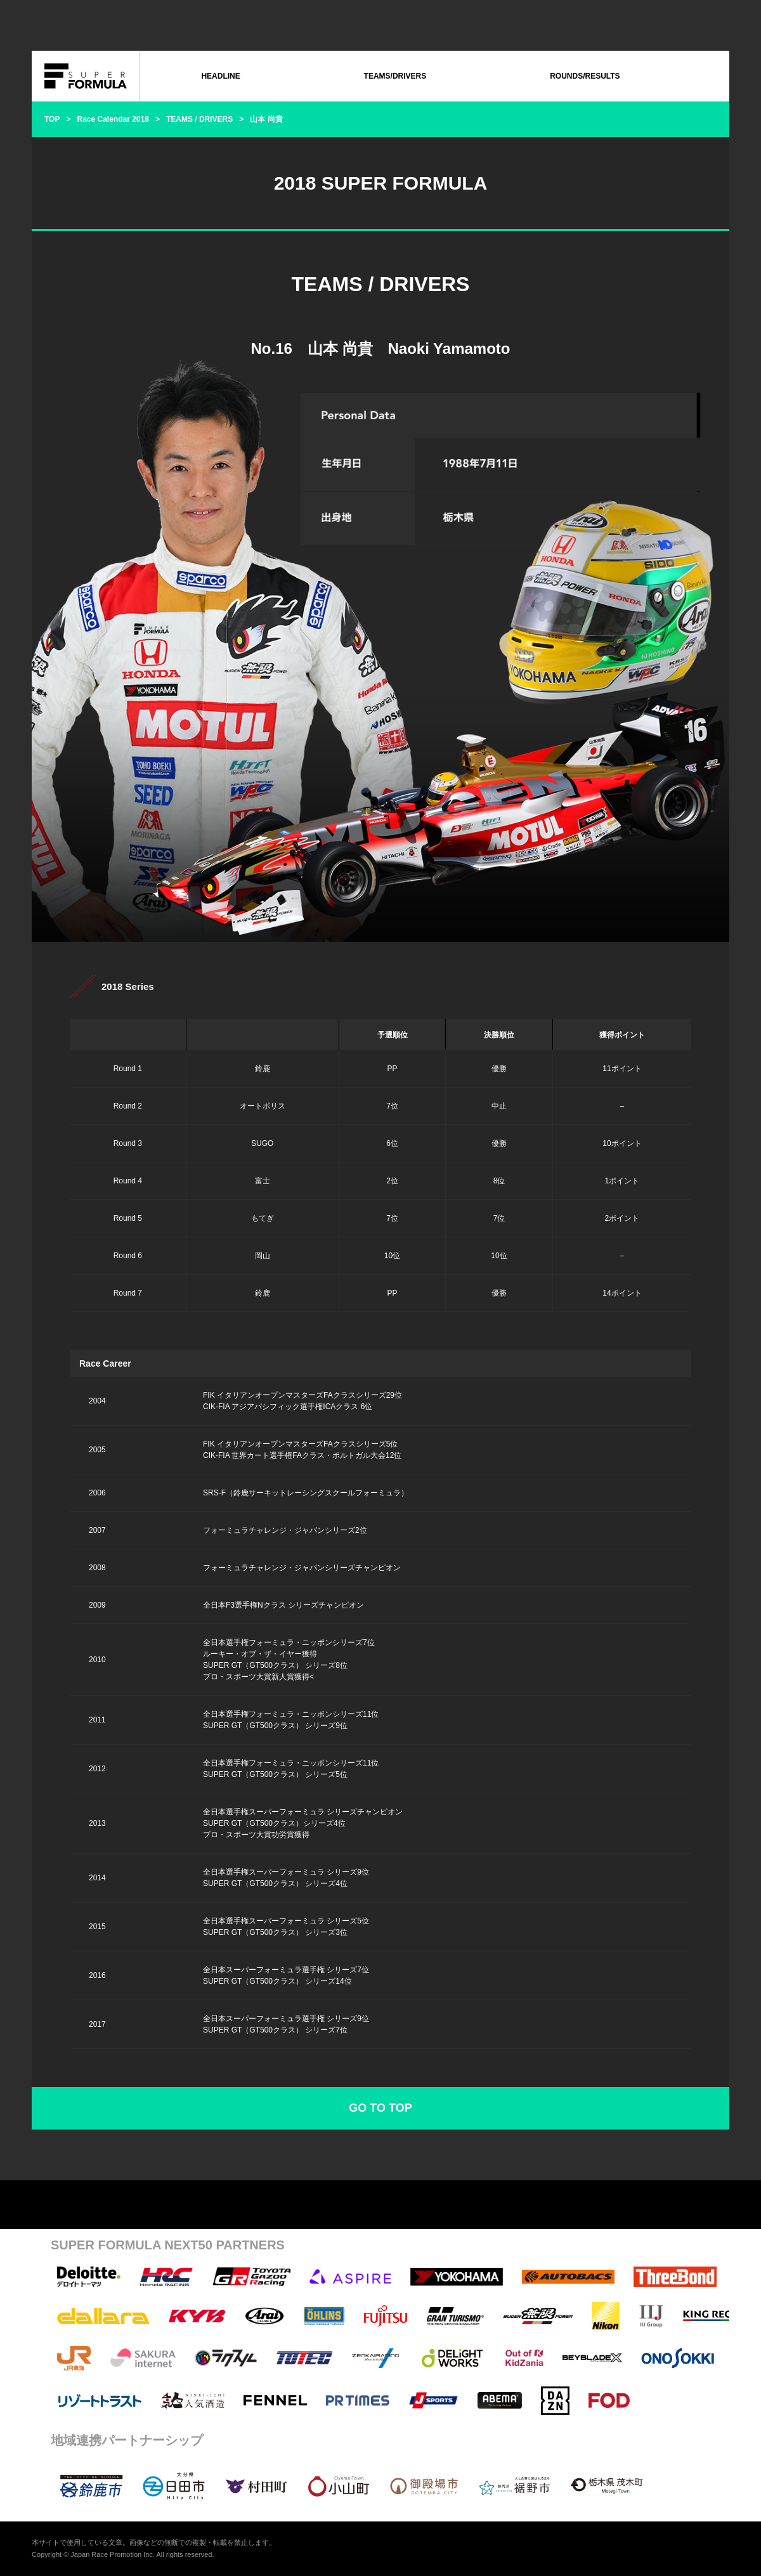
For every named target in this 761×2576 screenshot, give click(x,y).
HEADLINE (220, 76)
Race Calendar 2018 (112, 119)
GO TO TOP (380, 2108)
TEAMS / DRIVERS (199, 119)
